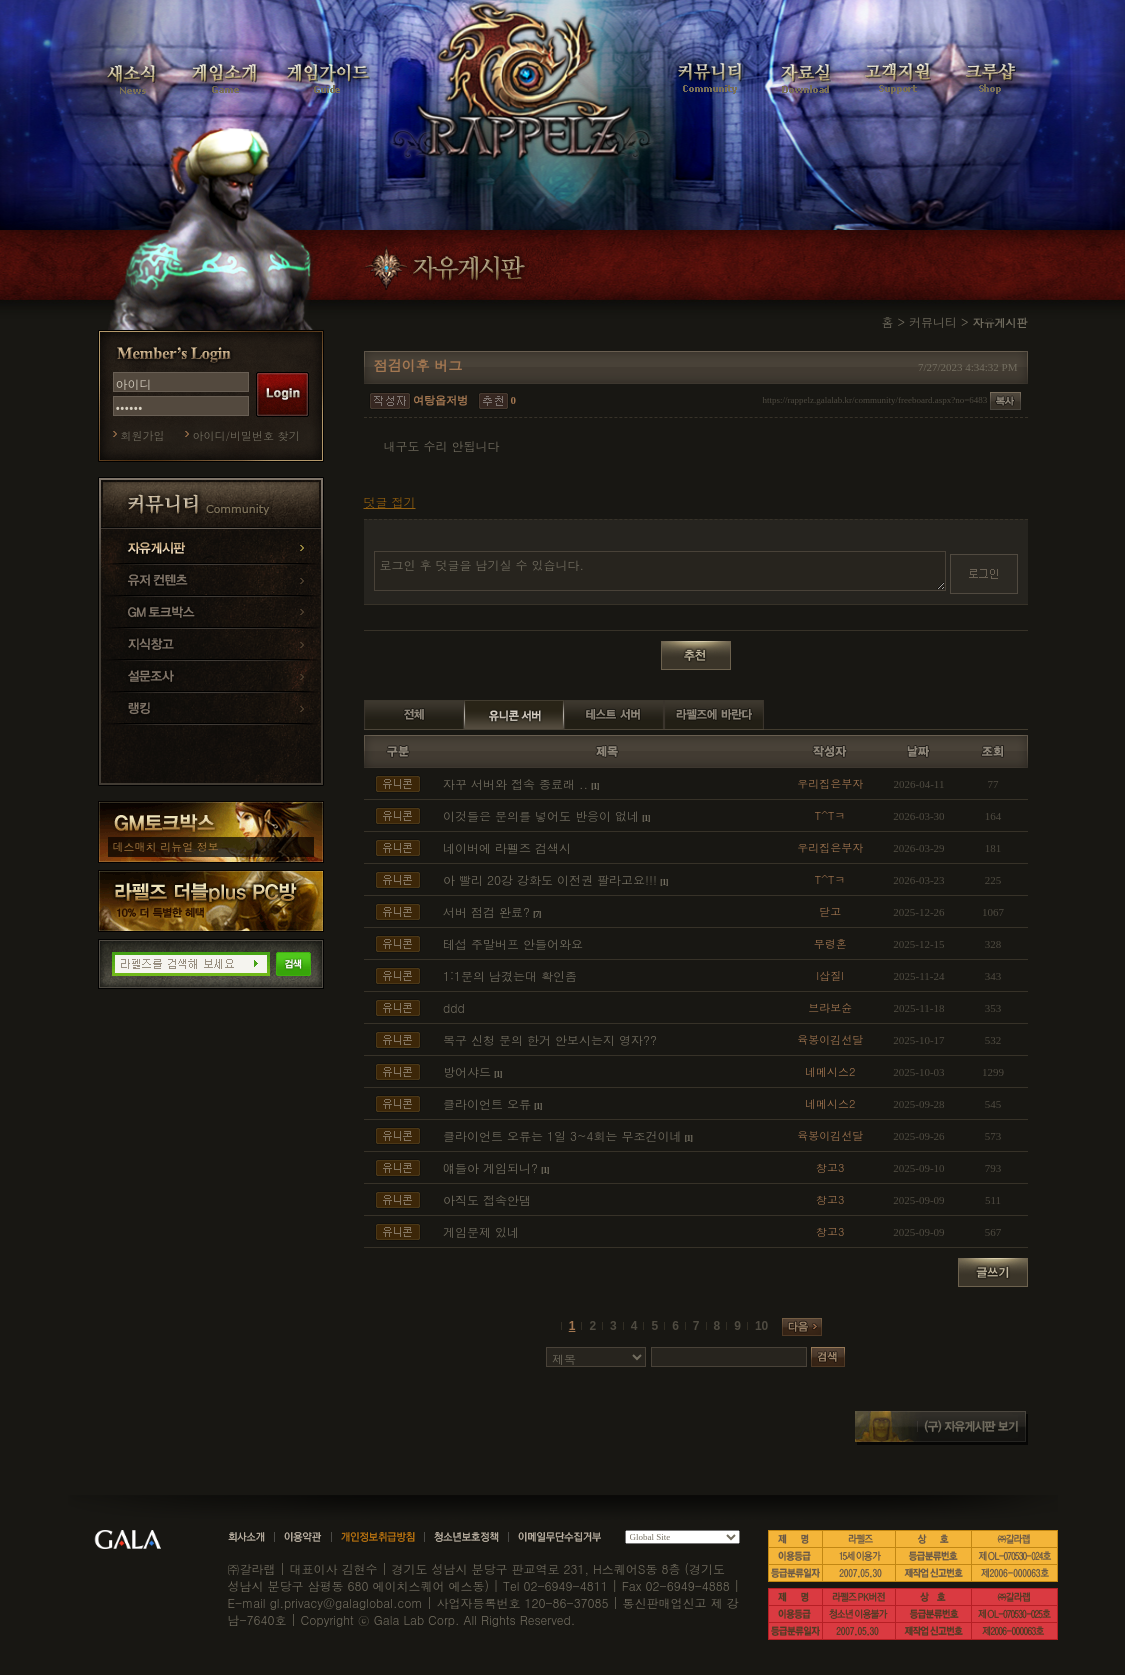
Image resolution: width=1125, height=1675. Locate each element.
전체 (414, 715)
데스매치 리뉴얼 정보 (166, 846)
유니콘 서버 (514, 715)
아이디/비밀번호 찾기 (246, 435)
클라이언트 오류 (487, 1103)
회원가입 (143, 435)
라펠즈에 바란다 (714, 715)
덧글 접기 (390, 502)
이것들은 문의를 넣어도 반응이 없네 (541, 815)
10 (761, 1326)
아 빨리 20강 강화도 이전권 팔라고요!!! (550, 879)
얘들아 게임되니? (490, 1167)
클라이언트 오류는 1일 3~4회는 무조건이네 (562, 1135)
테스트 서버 (614, 715)
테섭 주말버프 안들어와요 (513, 943)
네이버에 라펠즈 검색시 (507, 847)
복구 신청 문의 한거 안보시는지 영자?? (550, 1039)
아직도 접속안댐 (487, 1199)
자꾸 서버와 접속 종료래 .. (515, 783)
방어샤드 (467, 1071)
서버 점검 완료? (486, 911)
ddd (454, 1007)
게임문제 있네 (481, 1231)
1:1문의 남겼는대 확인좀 (510, 975)
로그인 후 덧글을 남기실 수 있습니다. (660, 571)
